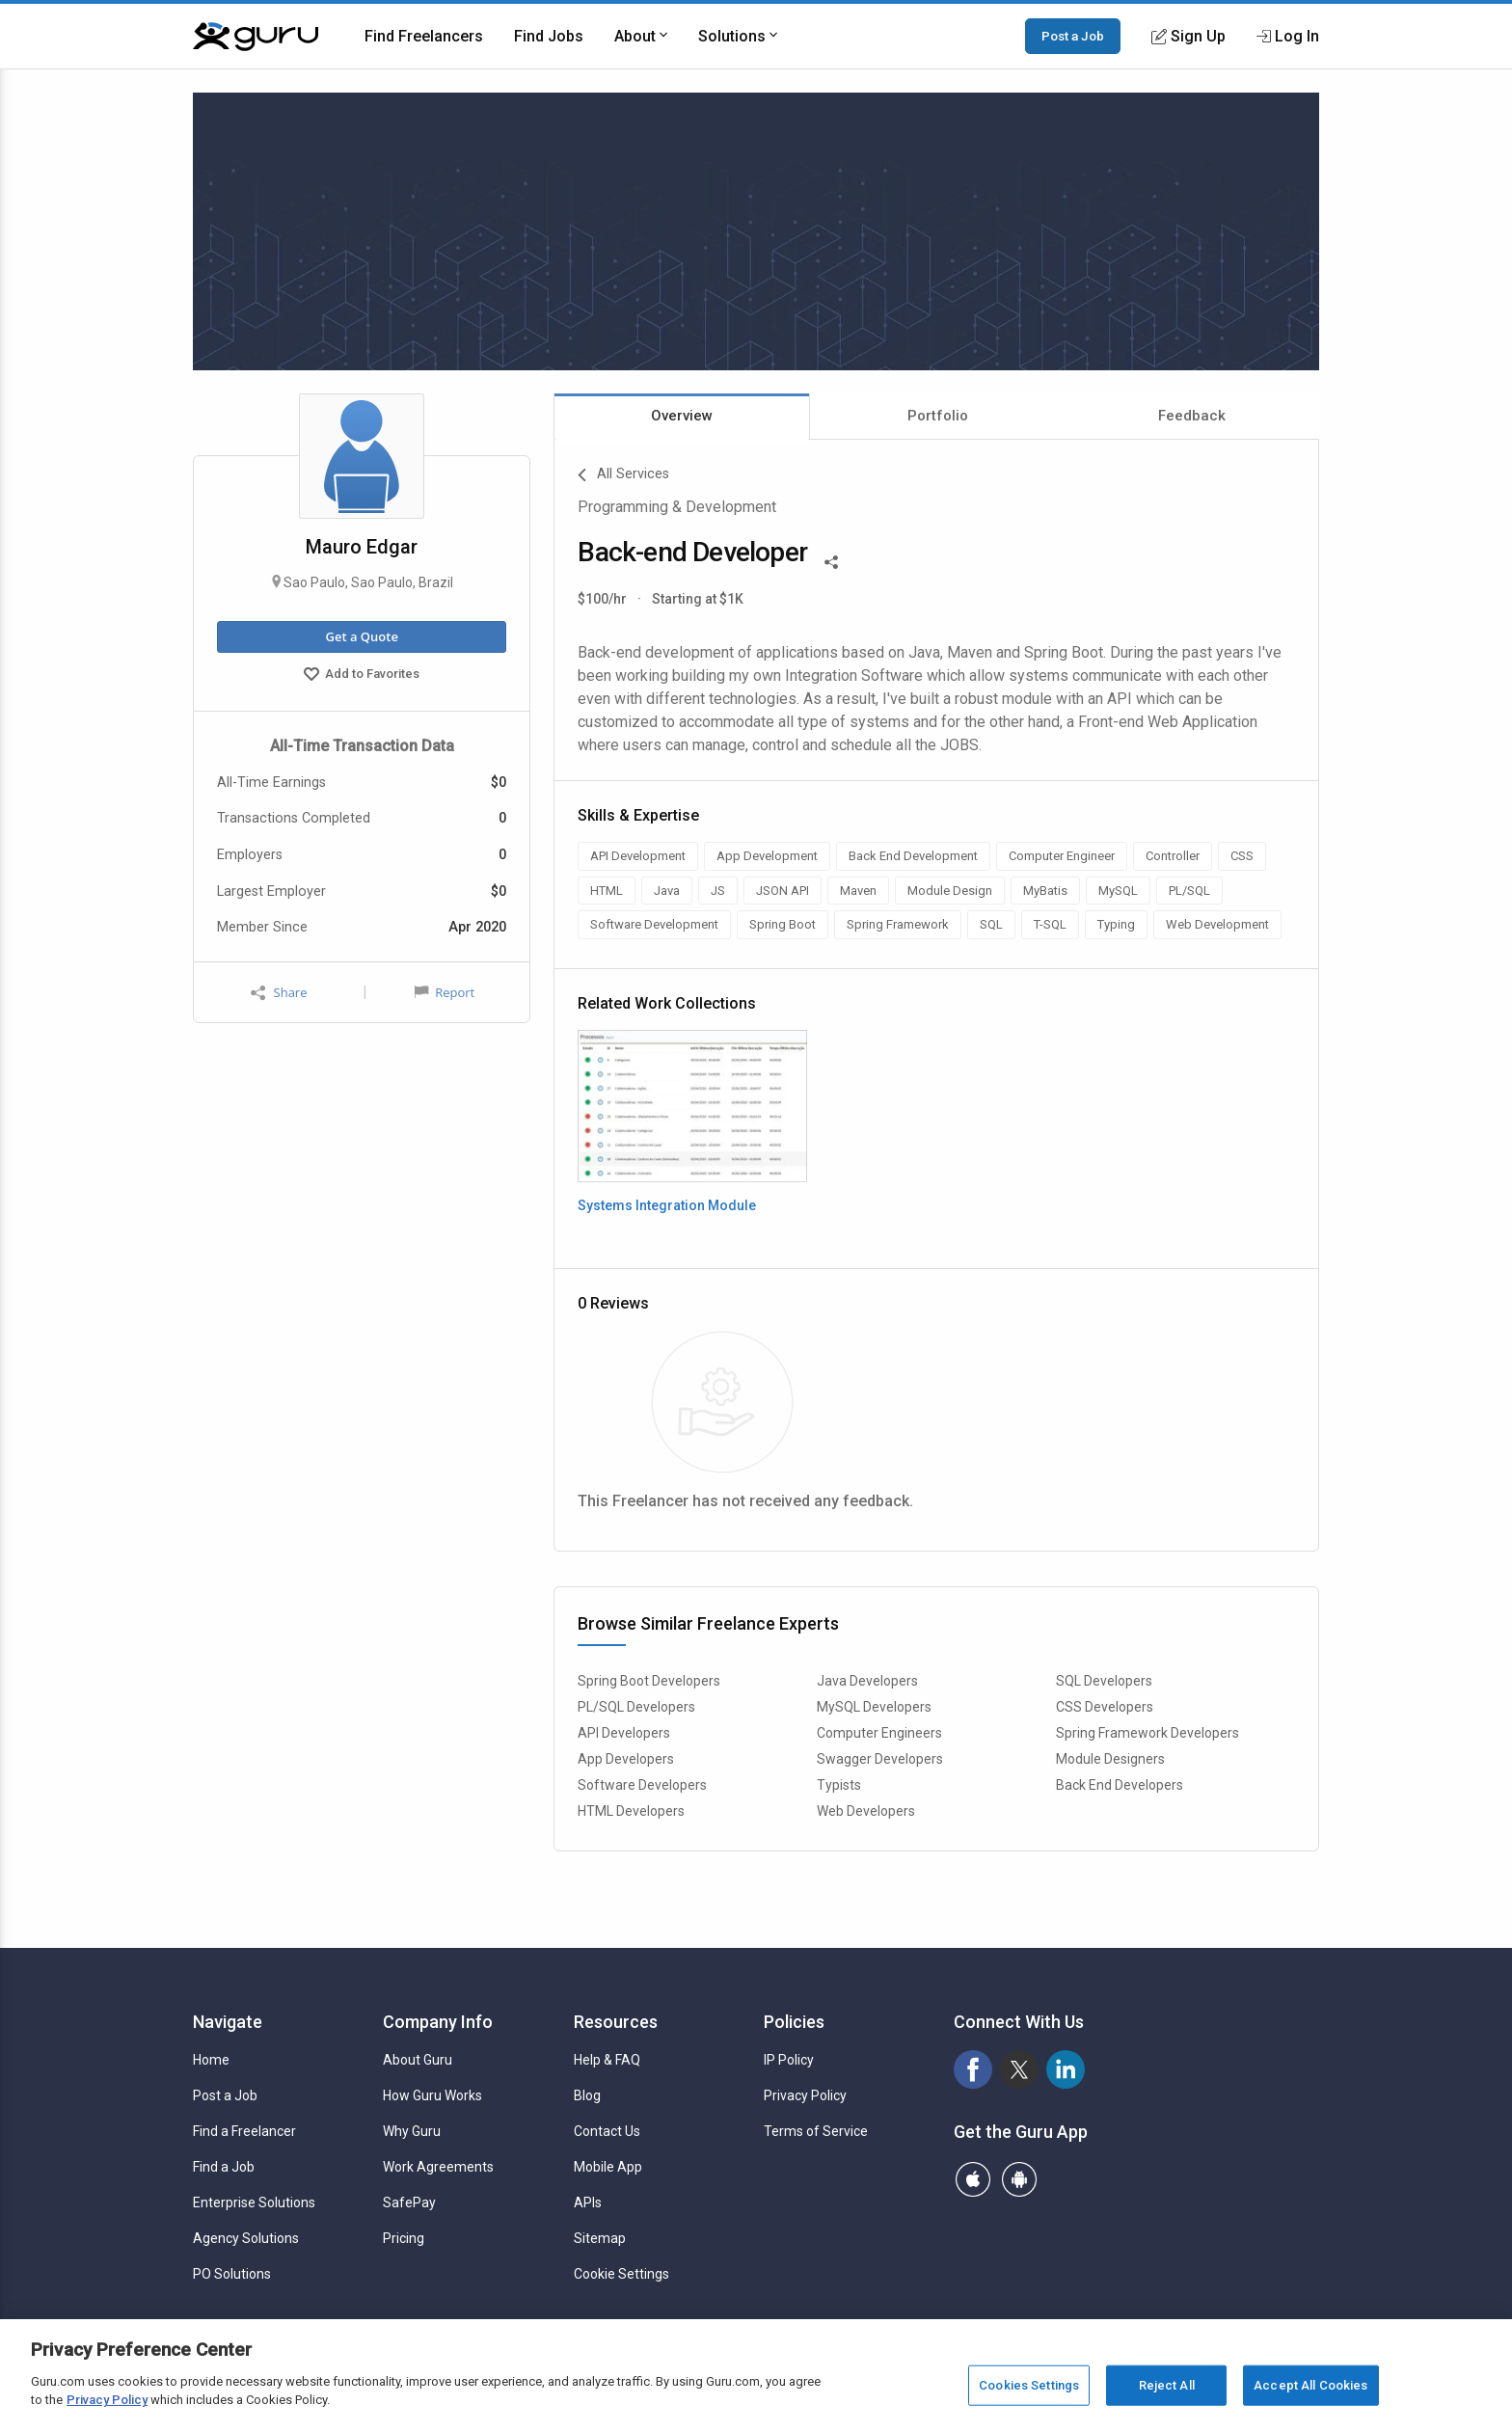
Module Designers (1110, 1759)
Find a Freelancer (244, 2131)
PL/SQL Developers (636, 1707)
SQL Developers (1104, 1681)
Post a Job (1072, 35)
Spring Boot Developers (649, 1681)
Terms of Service (816, 2131)
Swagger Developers (880, 1759)
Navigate (227, 2022)
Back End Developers (1119, 1785)
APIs (588, 2202)
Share (279, 993)
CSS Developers (1104, 1707)
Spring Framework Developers (1147, 1733)
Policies (794, 2022)
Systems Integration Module (667, 1205)
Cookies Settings (1029, 2385)
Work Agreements (438, 2167)
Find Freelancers (423, 36)
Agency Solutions (246, 2238)
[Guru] (255, 36)
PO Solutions (232, 2274)
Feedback (1192, 415)
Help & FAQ (607, 2059)
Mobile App (608, 2167)
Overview (682, 415)
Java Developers (867, 1681)
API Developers (624, 1733)
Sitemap (600, 2238)
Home (211, 2059)
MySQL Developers (874, 1707)
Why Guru (412, 2131)
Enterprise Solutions (254, 2202)
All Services (623, 475)
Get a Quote (361, 636)
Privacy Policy (805, 2095)
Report (444, 992)
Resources (616, 2022)
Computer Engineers (879, 1733)
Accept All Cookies (1310, 2385)
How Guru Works (432, 2095)
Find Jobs (548, 36)
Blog (587, 2095)
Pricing (403, 2238)
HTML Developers (631, 1811)
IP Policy (789, 2059)
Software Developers (642, 1785)
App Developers (626, 1759)
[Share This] (831, 560)
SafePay (409, 2202)
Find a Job (224, 2167)
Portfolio (937, 415)
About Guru (417, 2059)
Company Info (438, 2022)
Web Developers (866, 1811)
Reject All (1167, 2385)
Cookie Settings (621, 2274)
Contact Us (607, 2131)
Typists (839, 1785)
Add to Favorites (361, 676)
